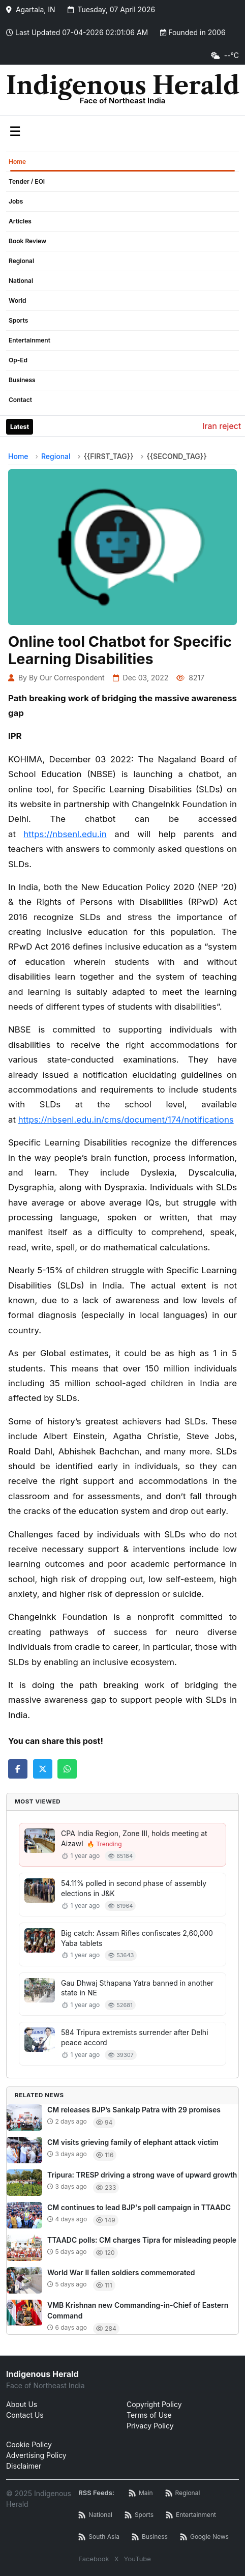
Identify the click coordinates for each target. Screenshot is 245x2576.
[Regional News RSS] (182, 2493)
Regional (21, 261)
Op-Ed (18, 360)
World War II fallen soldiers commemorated (121, 2272)
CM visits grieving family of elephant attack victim (133, 2142)
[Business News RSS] (150, 2537)
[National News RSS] (95, 2515)
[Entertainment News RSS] (191, 2515)
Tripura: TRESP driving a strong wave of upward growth (142, 2174)
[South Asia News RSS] (98, 2537)
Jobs (16, 201)
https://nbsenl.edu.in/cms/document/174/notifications (126, 1119)
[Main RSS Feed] (141, 2493)
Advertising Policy (36, 2455)
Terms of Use (149, 2415)
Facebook (93, 2559)
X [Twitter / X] (116, 2559)
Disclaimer (23, 2465)
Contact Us (25, 2415)
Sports (18, 320)
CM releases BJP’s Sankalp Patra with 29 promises (134, 2109)
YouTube (137, 2559)
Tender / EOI (27, 181)
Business (22, 380)
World (17, 300)
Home (17, 161)
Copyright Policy (154, 2404)
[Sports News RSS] (139, 2515)
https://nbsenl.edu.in (64, 834)
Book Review (27, 241)
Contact (20, 400)
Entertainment (29, 340)
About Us (21, 2404)
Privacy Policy (150, 2425)
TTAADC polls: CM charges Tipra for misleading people (141, 2240)
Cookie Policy (29, 2444)
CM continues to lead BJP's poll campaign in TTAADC (139, 2207)
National (21, 280)
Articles (20, 221)
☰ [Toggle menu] (15, 131)
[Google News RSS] (204, 2537)
